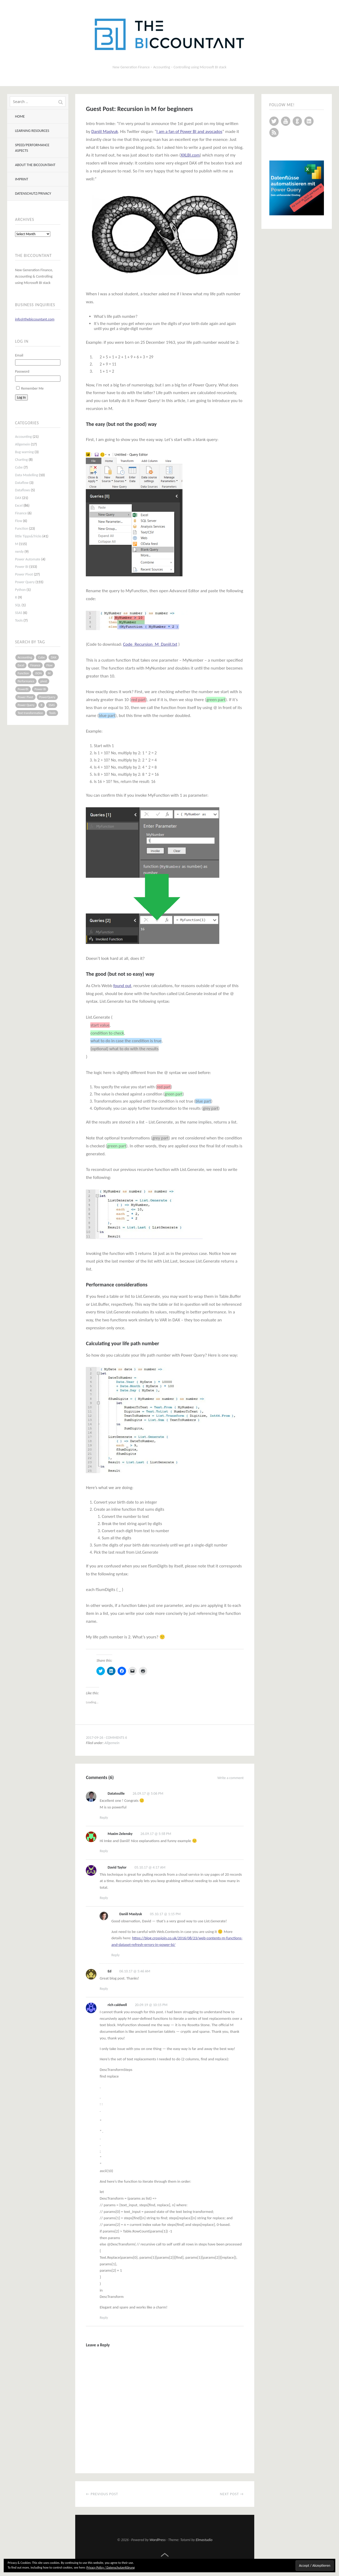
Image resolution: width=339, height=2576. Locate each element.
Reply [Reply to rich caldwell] (104, 2317)
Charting (21, 459)
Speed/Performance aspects (32, 148)
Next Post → (232, 2494)
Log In (21, 397)
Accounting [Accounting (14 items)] (25, 657)
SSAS (18, 612)
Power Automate (28, 559)
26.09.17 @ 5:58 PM (155, 1833)
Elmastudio (204, 2540)
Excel (19, 505)
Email (19, 355)
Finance (21, 513)
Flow (18, 521)
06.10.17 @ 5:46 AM (134, 1971)
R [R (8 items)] (41, 705)
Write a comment (230, 1778)
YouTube (285, 121)
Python (20, 589)
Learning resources (32, 130)
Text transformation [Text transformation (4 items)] (30, 713)
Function (21, 528)
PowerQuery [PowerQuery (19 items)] (47, 697)
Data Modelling (26, 475)
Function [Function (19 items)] (23, 673)
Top (165, 2555)
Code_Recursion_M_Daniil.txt (150, 644)
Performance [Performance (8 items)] (26, 681)
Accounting (23, 436)
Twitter (274, 121)
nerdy (19, 551)
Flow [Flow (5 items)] (49, 665)
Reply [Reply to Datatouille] (104, 1817)
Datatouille (116, 1793)
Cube (19, 467)
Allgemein (22, 444)
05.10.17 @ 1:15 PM (165, 1914)
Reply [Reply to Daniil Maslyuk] (115, 1955)
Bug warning (24, 452)
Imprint (21, 179)
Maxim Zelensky (120, 1833)
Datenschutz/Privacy (33, 193)
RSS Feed (274, 132)
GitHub (297, 121)
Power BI (21, 566)
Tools (19, 620)
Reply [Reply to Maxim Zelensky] (104, 1851)
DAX (18, 498)
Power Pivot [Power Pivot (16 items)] (25, 697)
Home (20, 116)
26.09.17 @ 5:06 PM (148, 1793)
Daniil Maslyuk (104, 131)
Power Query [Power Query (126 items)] (26, 705)
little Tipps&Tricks (28, 536)
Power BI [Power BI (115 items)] (40, 689)
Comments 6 (116, 1737)
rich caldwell (117, 2005)
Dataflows (22, 490)
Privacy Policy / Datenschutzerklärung (110, 2567)
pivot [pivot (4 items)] (44, 681)
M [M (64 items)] (49, 673)
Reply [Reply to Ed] (104, 1988)
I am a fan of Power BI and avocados (189, 131)
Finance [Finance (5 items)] (35, 665)
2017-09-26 (94, 1737)
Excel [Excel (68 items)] (21, 665)
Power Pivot (24, 574)
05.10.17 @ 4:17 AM (150, 1867)
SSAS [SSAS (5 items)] (51, 705)
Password (22, 371)
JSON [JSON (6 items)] (38, 673)
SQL (18, 605)
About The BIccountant (35, 165)
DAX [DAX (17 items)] (53, 657)
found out (122, 985)
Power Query (25, 582)
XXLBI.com (190, 155)
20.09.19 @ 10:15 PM (151, 2005)
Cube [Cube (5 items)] (41, 657)
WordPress (158, 2540)
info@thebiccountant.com (35, 319)
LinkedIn (309, 121)
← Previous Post (102, 2494)
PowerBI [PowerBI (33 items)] (23, 689)
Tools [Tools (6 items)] (52, 713)
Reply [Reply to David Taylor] (104, 1898)
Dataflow (22, 482)
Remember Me (32, 388)
